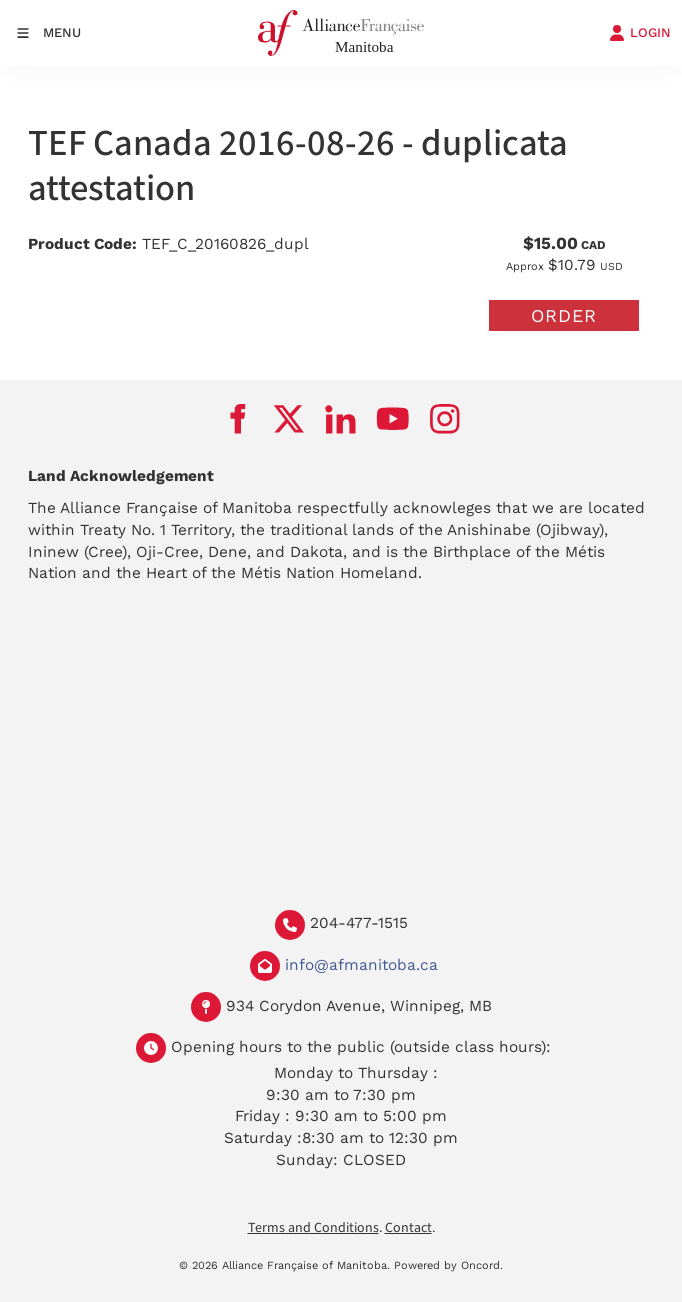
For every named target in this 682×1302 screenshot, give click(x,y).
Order (564, 315)
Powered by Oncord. (448, 1265)
